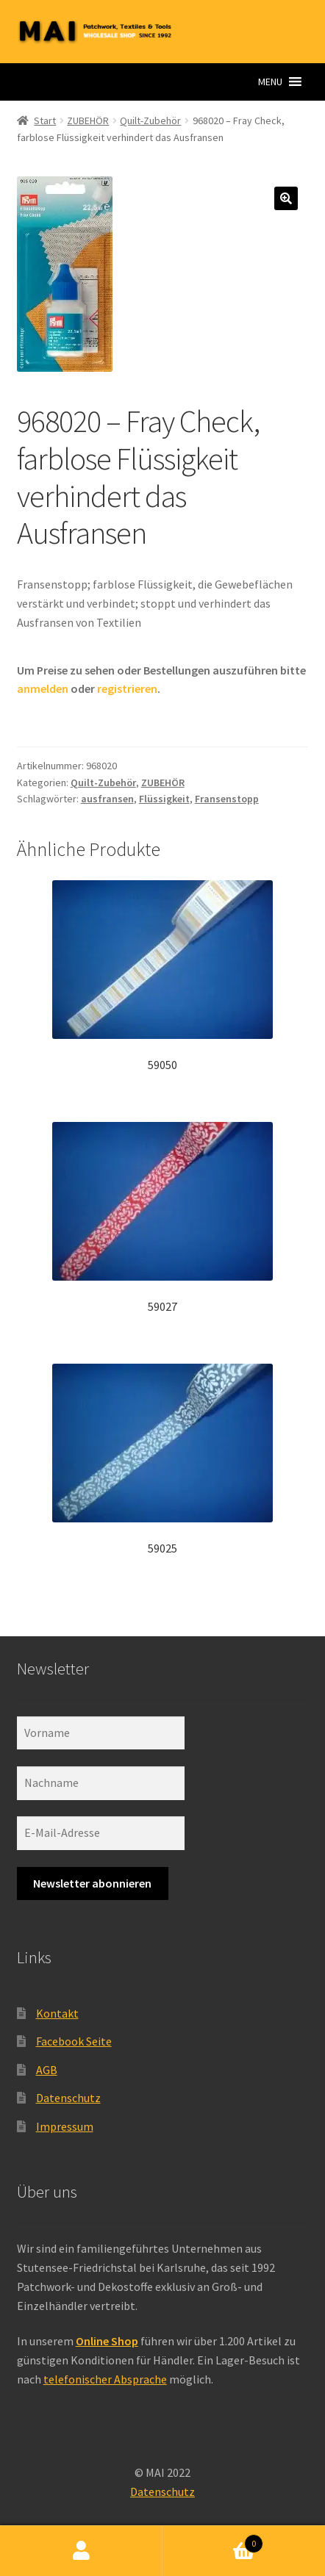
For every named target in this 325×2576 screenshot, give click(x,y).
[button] (270, 81)
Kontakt (57, 2013)
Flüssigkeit (164, 798)
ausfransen (107, 798)
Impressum (64, 2126)
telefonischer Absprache (105, 2379)
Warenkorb (212, 2540)
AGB (46, 2069)
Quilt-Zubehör (150, 120)
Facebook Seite (74, 2041)
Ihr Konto (81, 2551)
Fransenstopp (227, 798)
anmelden (42, 688)
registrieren (127, 688)
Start (45, 120)
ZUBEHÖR (88, 120)
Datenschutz (68, 2097)
